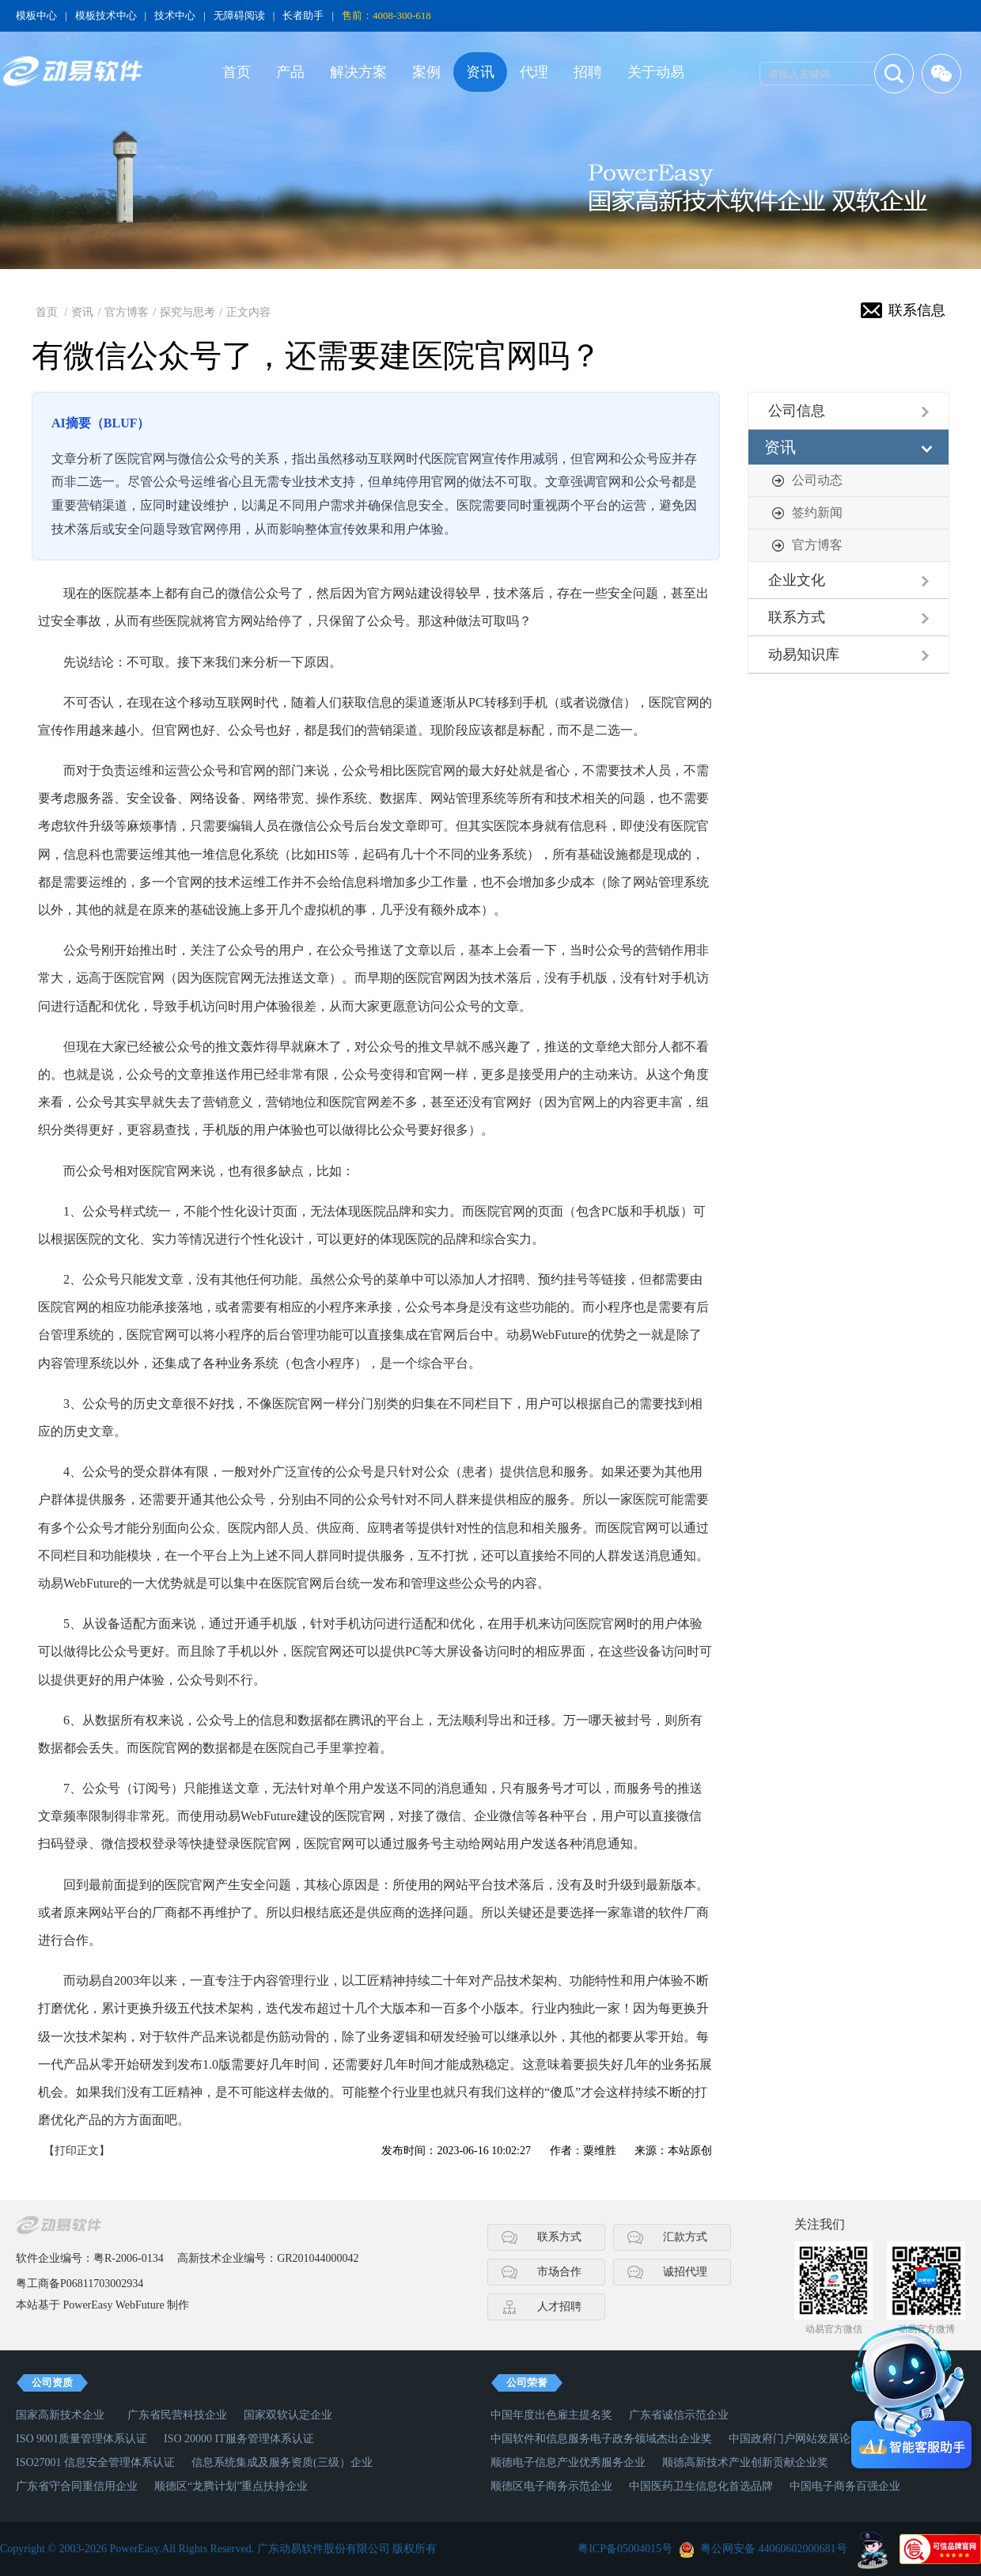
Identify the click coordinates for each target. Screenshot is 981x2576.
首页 (236, 72)
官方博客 (126, 312)
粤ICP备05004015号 (625, 2549)
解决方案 (358, 72)
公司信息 (796, 411)
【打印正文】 (77, 2151)
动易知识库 (803, 654)
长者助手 (303, 15)
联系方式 (796, 617)
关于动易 (655, 72)
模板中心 (36, 15)
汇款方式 (685, 2237)
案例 (426, 72)
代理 (534, 72)
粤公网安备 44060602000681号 (773, 2549)
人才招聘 (559, 2306)
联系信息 (916, 310)
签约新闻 (817, 512)
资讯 (480, 72)
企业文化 (796, 580)
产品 (290, 72)
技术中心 (174, 15)
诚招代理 (685, 2272)
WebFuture (140, 2305)
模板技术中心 (106, 15)
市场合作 (559, 2272)
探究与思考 (187, 312)
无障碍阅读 (239, 15)
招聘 (588, 72)
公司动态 (817, 480)
